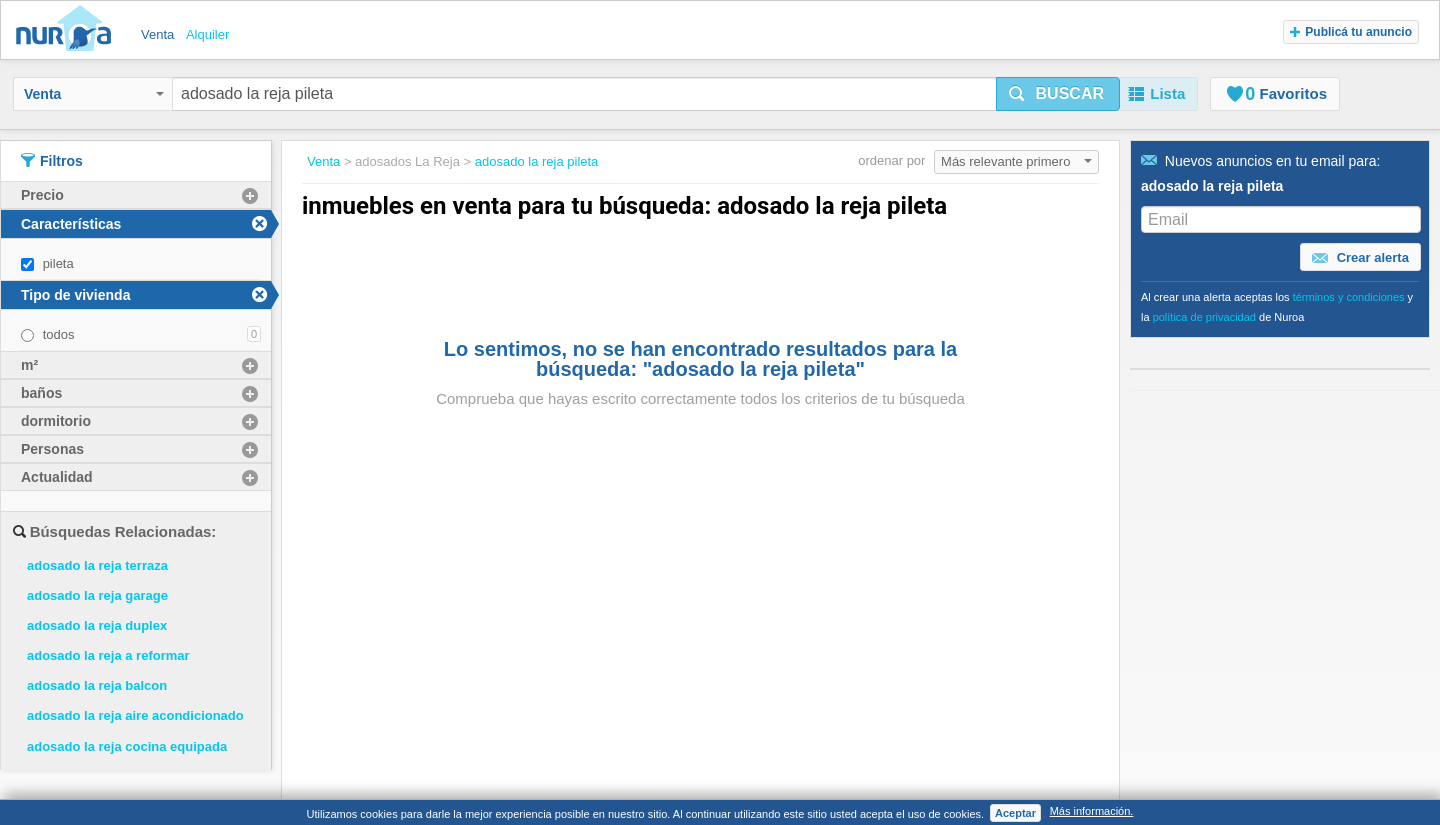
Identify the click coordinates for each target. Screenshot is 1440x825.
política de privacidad (1204, 317)
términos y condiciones (1349, 297)
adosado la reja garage (97, 595)
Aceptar (1015, 813)
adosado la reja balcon (97, 685)
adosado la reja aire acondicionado (135, 715)
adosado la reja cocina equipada (127, 746)
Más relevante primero (1016, 161)
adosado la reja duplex (97, 625)
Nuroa (68, 30)
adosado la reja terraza (97, 565)
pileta (58, 263)
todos (59, 334)
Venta (94, 94)
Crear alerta (1360, 258)
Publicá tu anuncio (1351, 32)
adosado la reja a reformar (108, 655)
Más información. (1092, 811)
